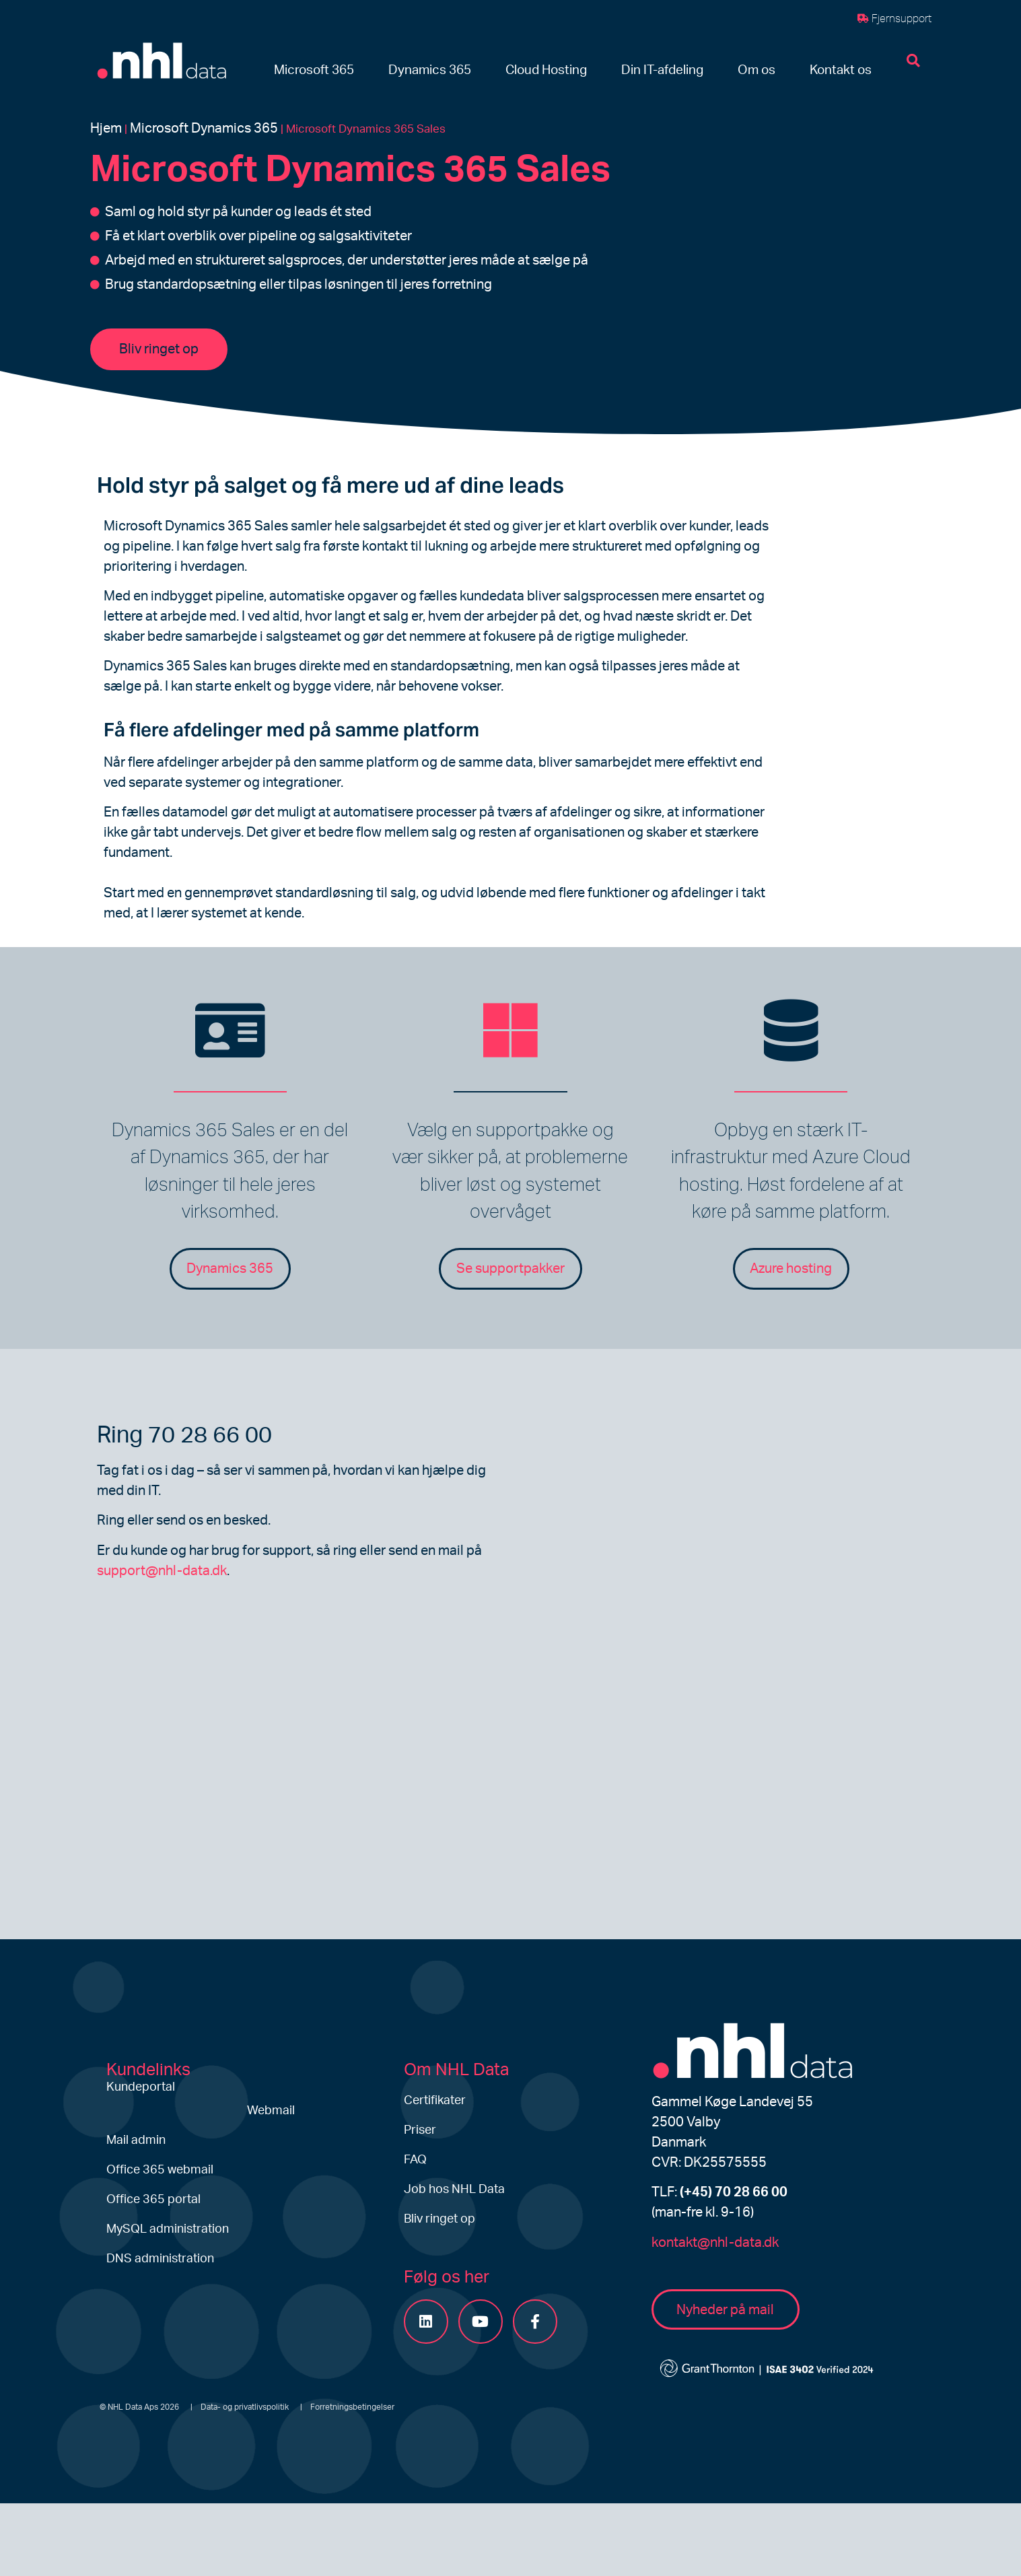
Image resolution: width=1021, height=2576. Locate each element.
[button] (314, 71)
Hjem (106, 128)
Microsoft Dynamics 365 (204, 128)
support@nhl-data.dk (162, 1571)
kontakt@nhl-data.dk (715, 2243)
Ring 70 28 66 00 (184, 1435)
